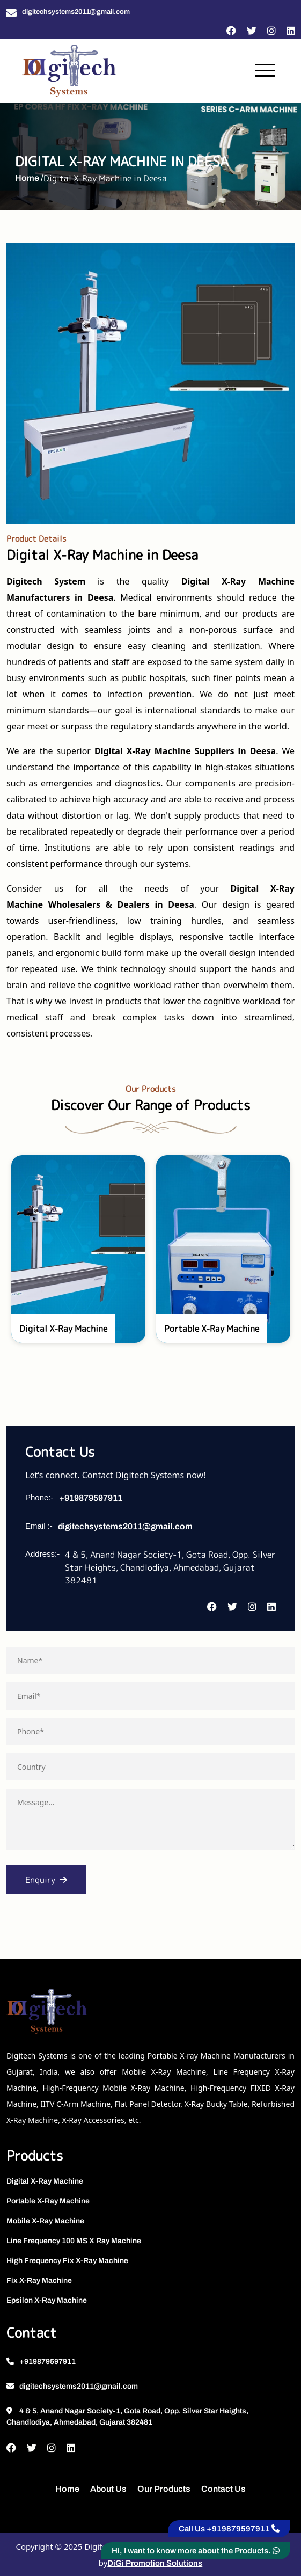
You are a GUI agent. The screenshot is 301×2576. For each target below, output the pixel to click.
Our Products (163, 2488)
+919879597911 (90, 1497)
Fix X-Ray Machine (39, 2280)
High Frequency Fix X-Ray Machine (67, 2261)
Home (67, 2488)
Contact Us (223, 2488)
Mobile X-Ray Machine (45, 2221)
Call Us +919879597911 (229, 2528)
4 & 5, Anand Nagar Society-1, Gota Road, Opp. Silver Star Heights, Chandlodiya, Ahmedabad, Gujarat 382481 (127, 2416)
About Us (108, 2488)
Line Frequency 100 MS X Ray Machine (73, 2241)
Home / (29, 178)
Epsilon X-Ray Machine (46, 2300)
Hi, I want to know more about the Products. (196, 2550)
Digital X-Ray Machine (44, 2181)
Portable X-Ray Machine (48, 2201)
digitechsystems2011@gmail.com (76, 12)
